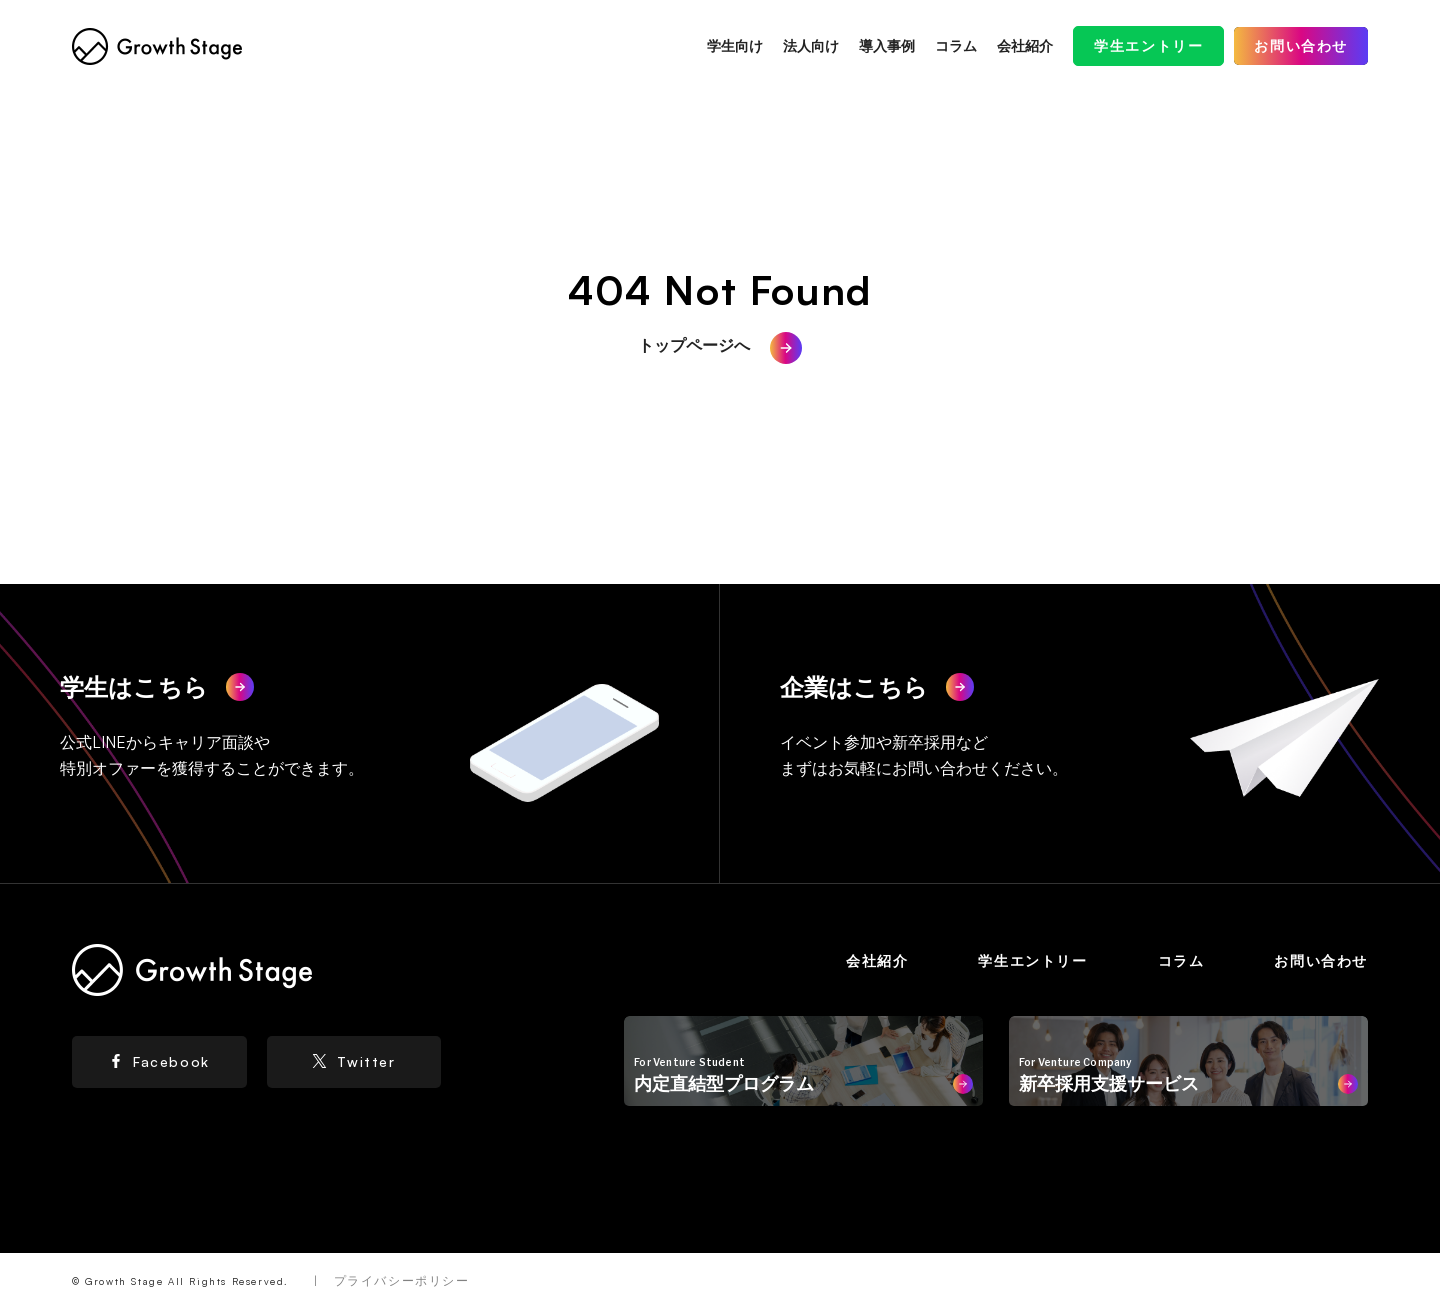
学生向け (735, 45)
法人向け (811, 45)
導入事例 (887, 45)
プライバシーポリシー (402, 1280)
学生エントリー (1148, 45)
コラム (956, 45)
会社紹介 (1025, 45)
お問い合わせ (1301, 45)
